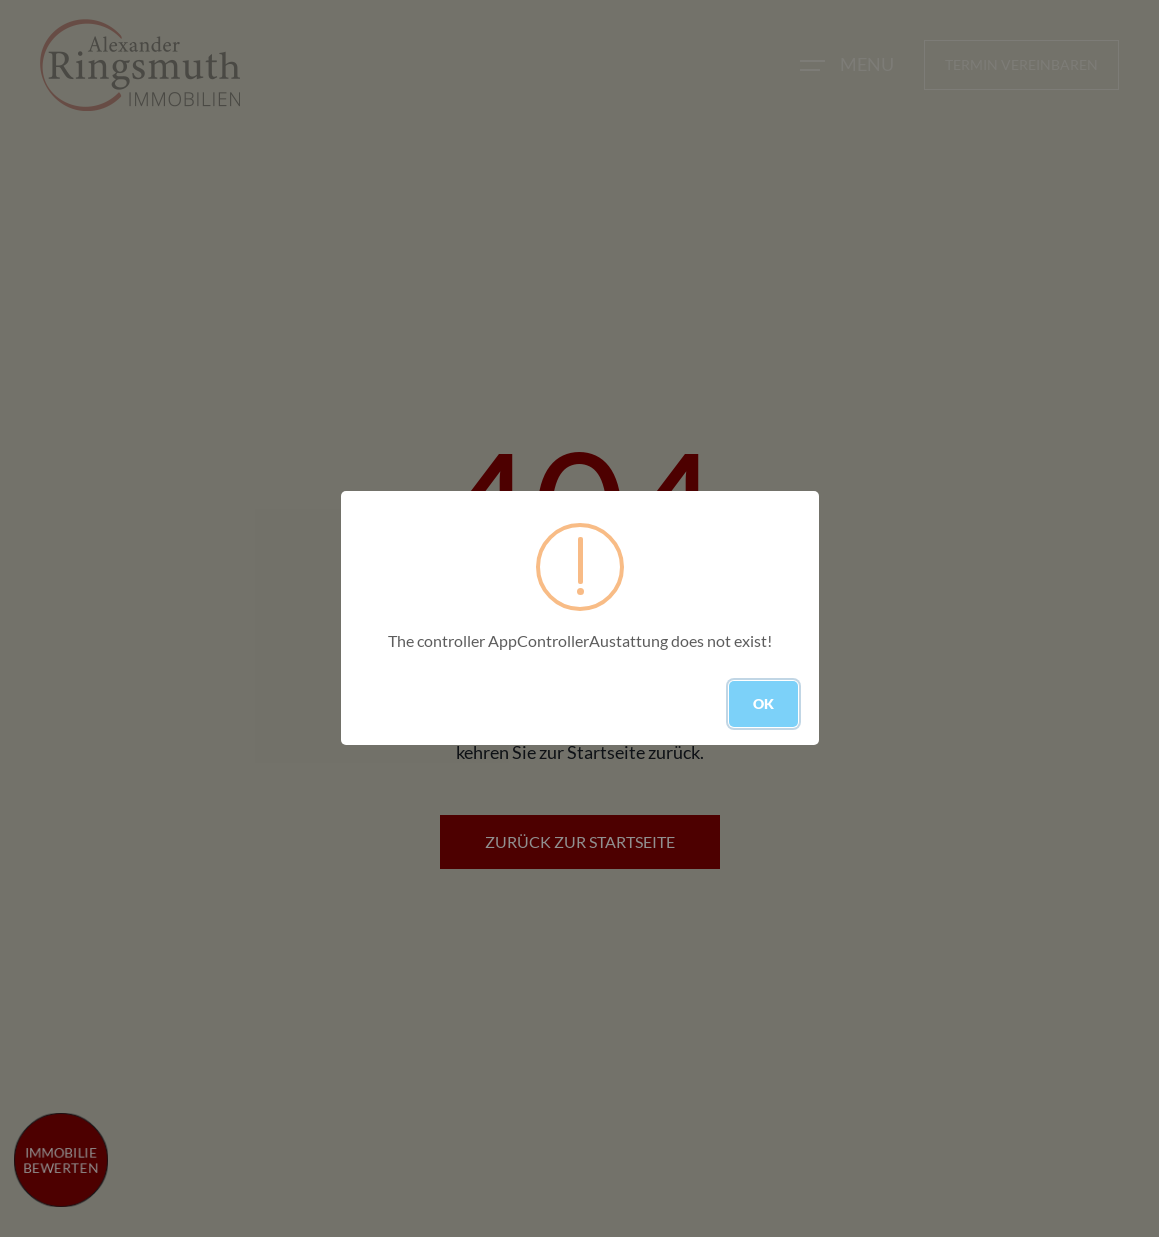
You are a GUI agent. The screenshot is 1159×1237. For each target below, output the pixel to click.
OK (763, 703)
